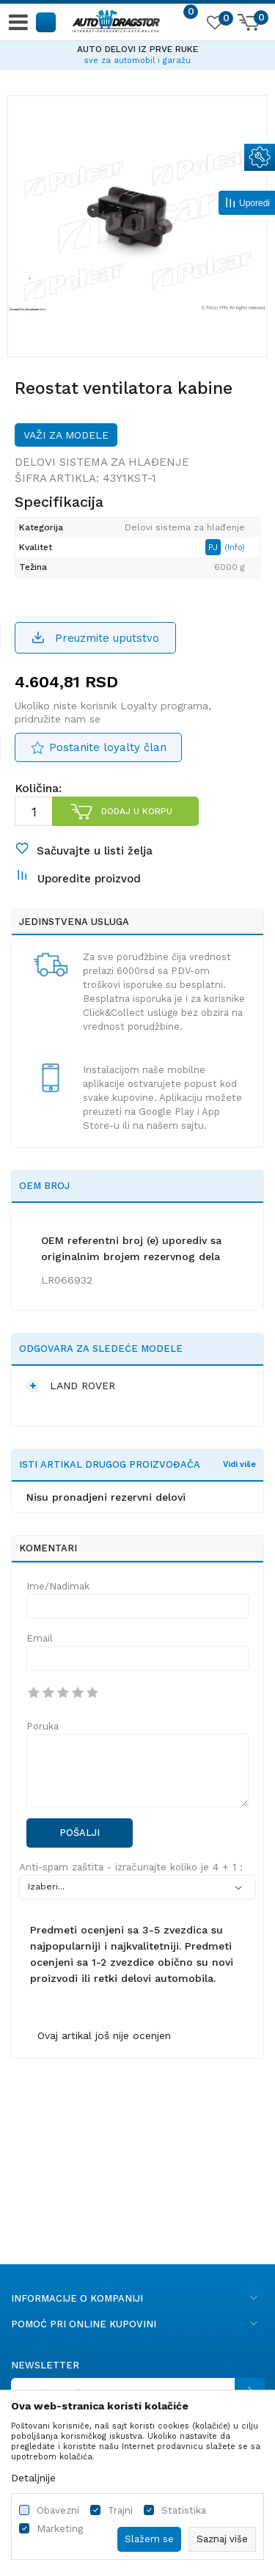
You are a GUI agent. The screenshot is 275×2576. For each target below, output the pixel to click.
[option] (137, 52)
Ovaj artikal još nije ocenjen (104, 2035)
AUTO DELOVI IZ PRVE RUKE (137, 49)
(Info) (234, 547)
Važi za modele (66, 435)
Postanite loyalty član (107, 747)
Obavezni (58, 2510)
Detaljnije (33, 2478)
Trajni (120, 2510)
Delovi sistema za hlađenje (102, 462)
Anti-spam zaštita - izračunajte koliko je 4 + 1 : (131, 1867)
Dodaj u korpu (136, 811)
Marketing (60, 2528)
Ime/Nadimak (57, 1586)
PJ (214, 547)
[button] (46, 22)
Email (39, 1638)
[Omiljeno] (214, 25)
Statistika (183, 2510)
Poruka (42, 1726)
